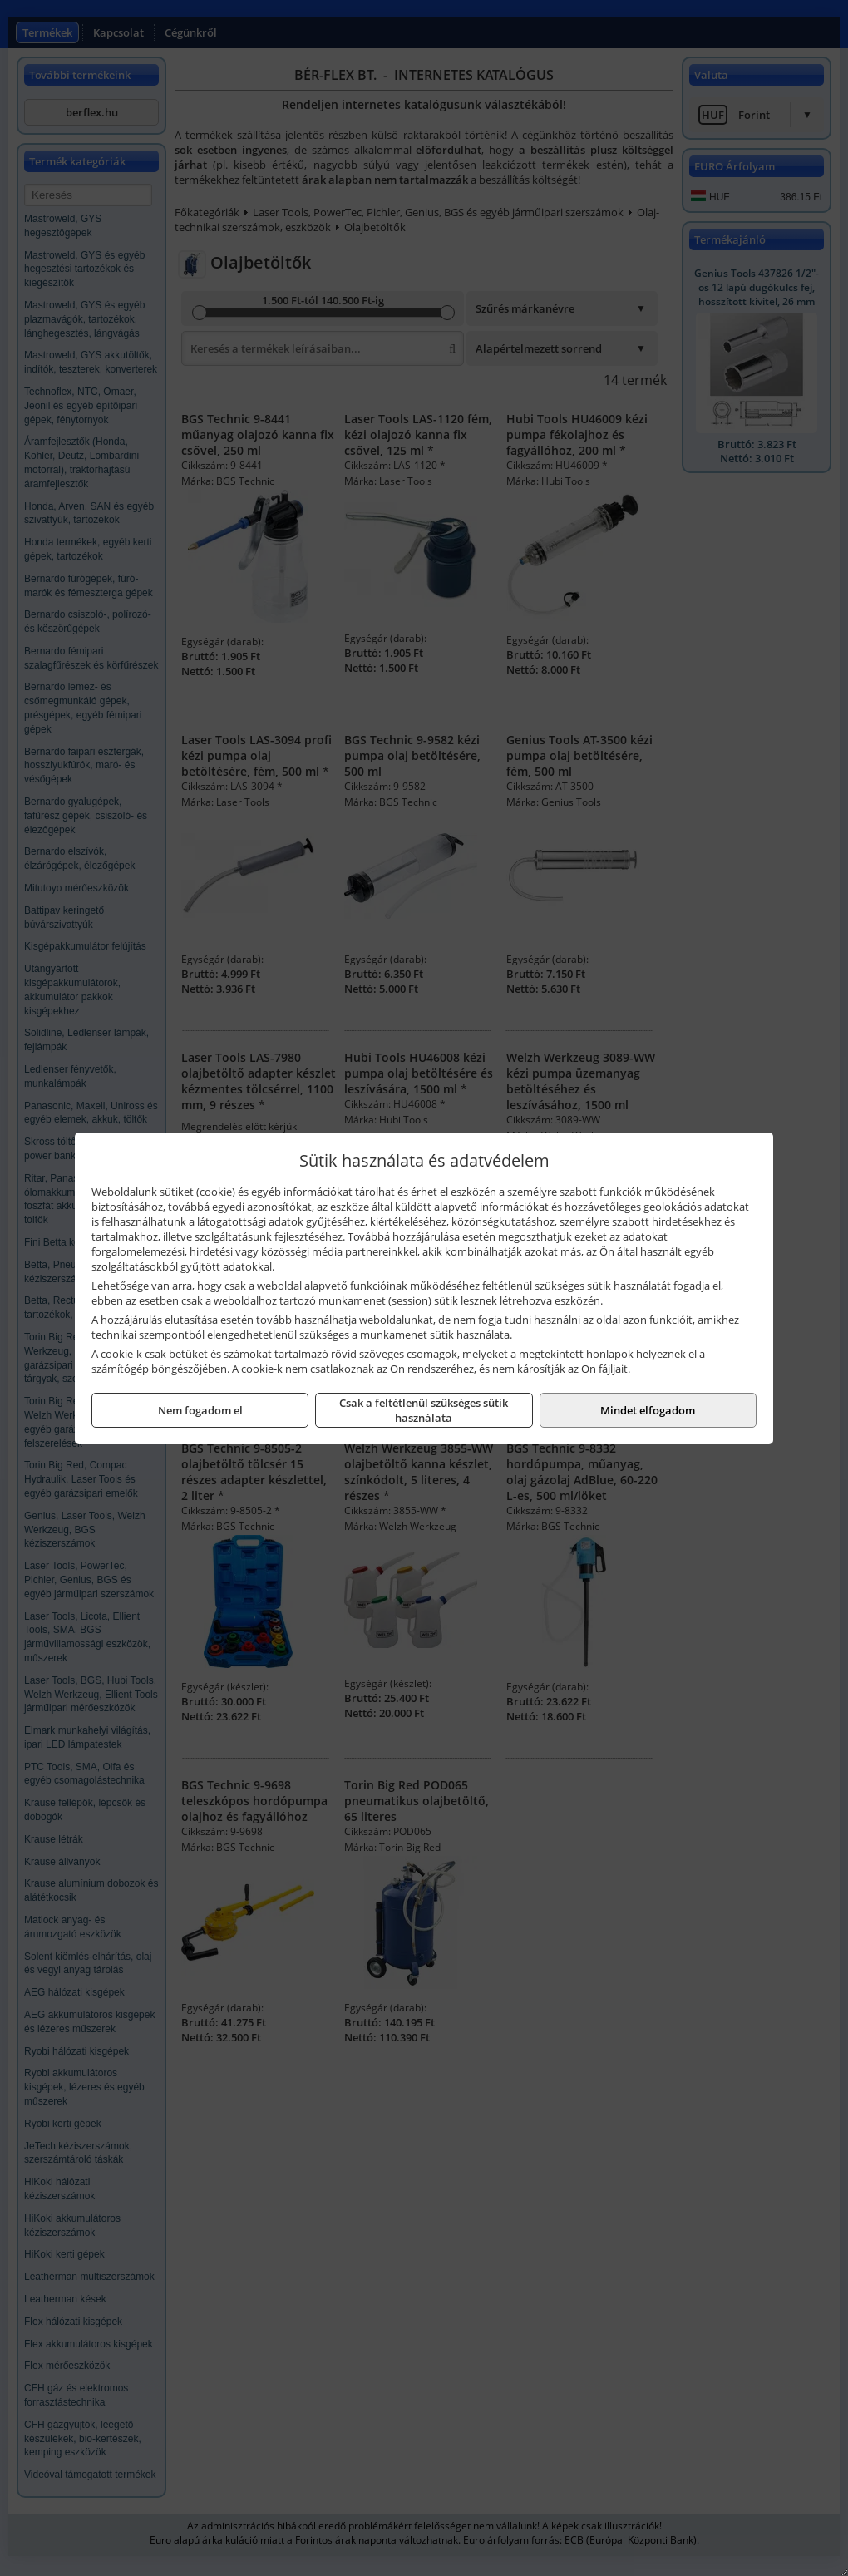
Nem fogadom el (200, 1410)
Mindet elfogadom (647, 1410)
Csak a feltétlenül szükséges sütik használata (423, 1410)
